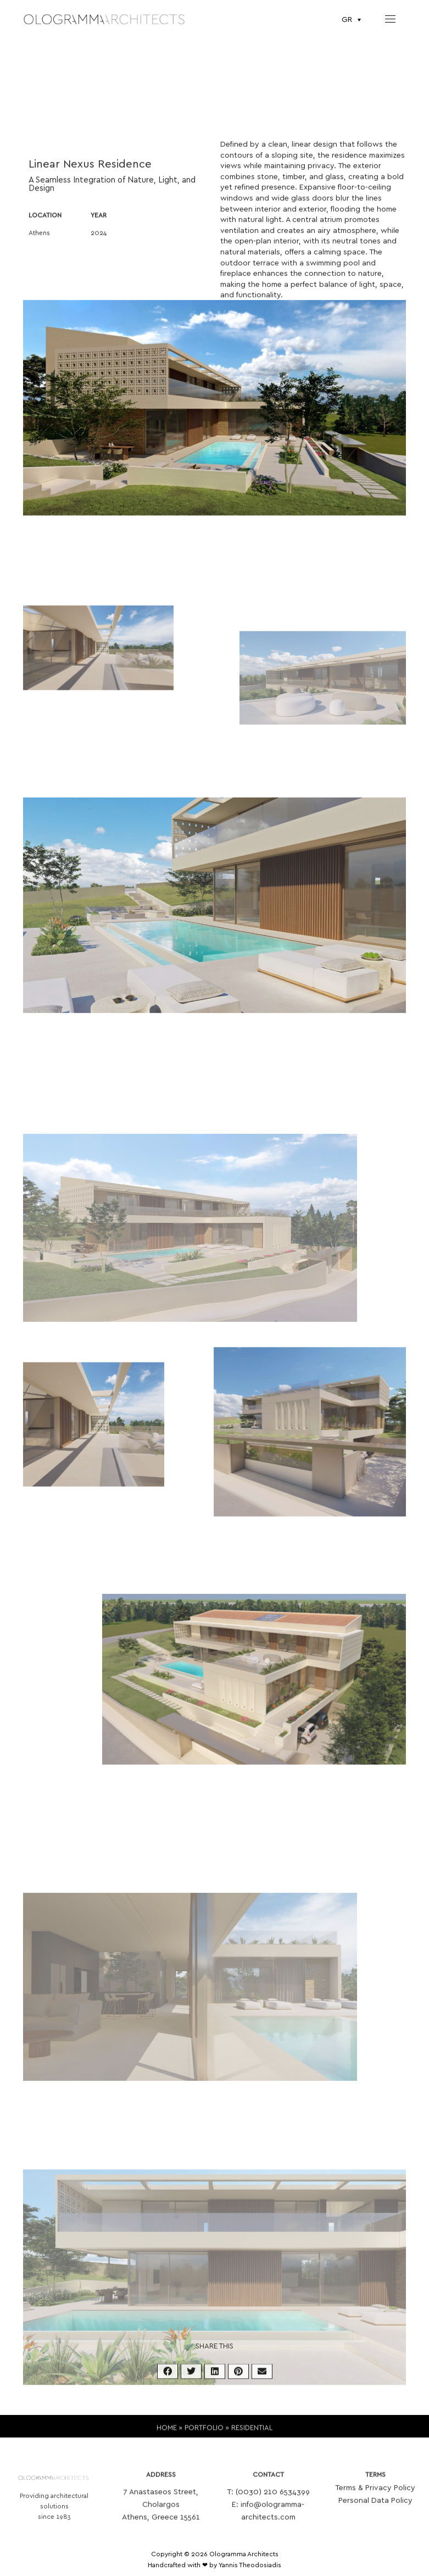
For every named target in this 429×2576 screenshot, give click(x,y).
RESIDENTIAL (251, 2435)
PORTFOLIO (204, 2435)
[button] (167, 2380)
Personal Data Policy (375, 2513)
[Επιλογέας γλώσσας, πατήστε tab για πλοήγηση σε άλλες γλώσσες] (353, 19)
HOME (167, 2435)
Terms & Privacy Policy (375, 2500)
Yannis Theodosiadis (250, 2565)
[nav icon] (390, 19)
